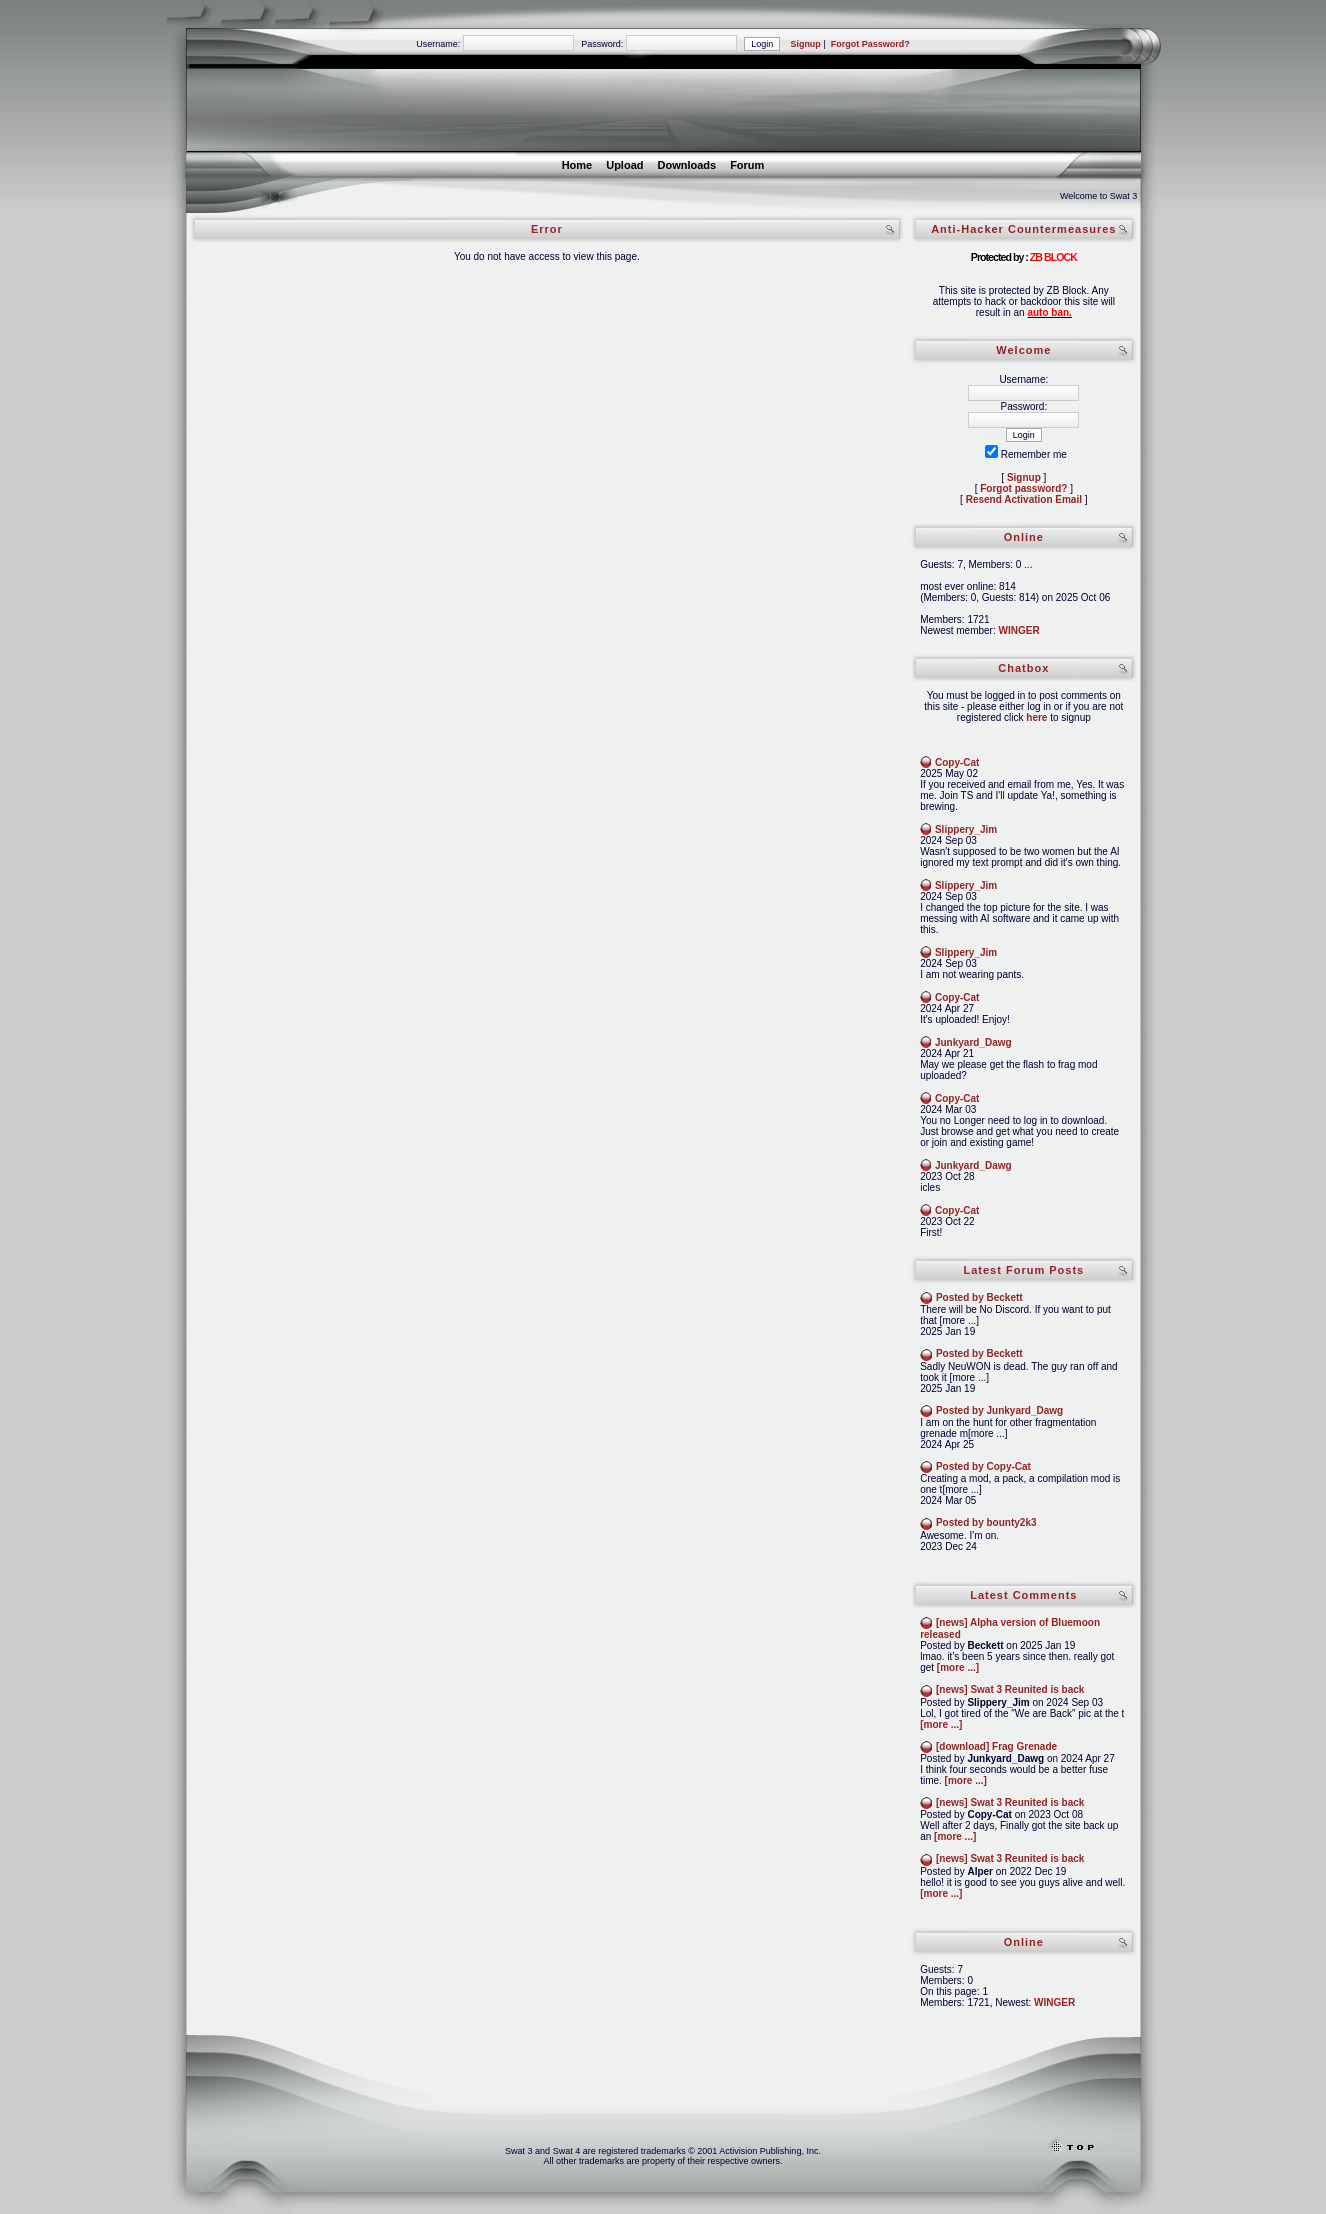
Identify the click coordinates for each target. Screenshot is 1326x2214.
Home (577, 165)
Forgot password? (1023, 488)
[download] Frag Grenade (996, 1746)
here (1036, 717)
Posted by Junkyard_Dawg (999, 1410)
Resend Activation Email (1024, 499)
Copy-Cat (957, 762)
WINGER (1019, 630)
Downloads (686, 165)
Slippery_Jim (966, 829)
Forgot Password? (870, 44)
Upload (624, 165)
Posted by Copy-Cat (983, 1466)
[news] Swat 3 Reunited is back (1010, 1689)
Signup (805, 44)
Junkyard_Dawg (973, 1042)
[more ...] (958, 1667)
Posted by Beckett (979, 1297)
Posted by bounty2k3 (986, 1522)
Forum (747, 165)
